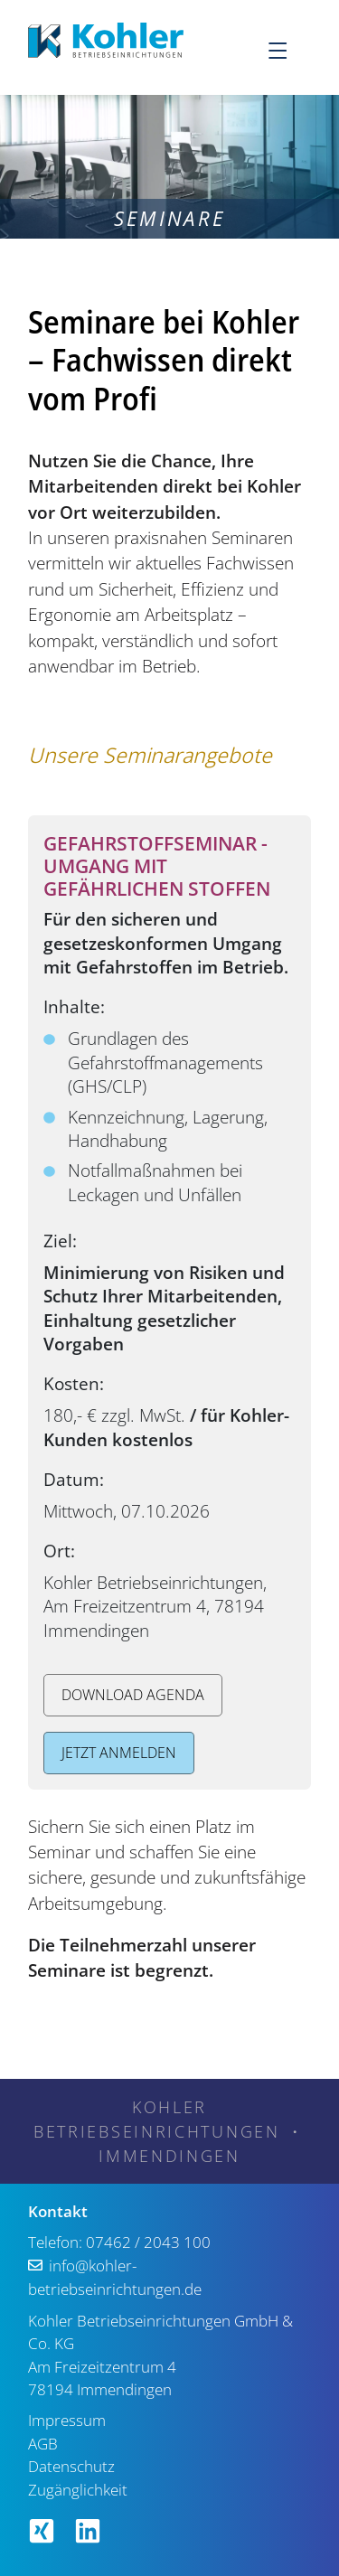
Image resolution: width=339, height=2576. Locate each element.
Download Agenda (132, 1695)
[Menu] (288, 49)
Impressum (67, 2420)
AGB (43, 2443)
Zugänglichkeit (77, 2489)
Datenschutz (71, 2466)
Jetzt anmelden (118, 1753)
